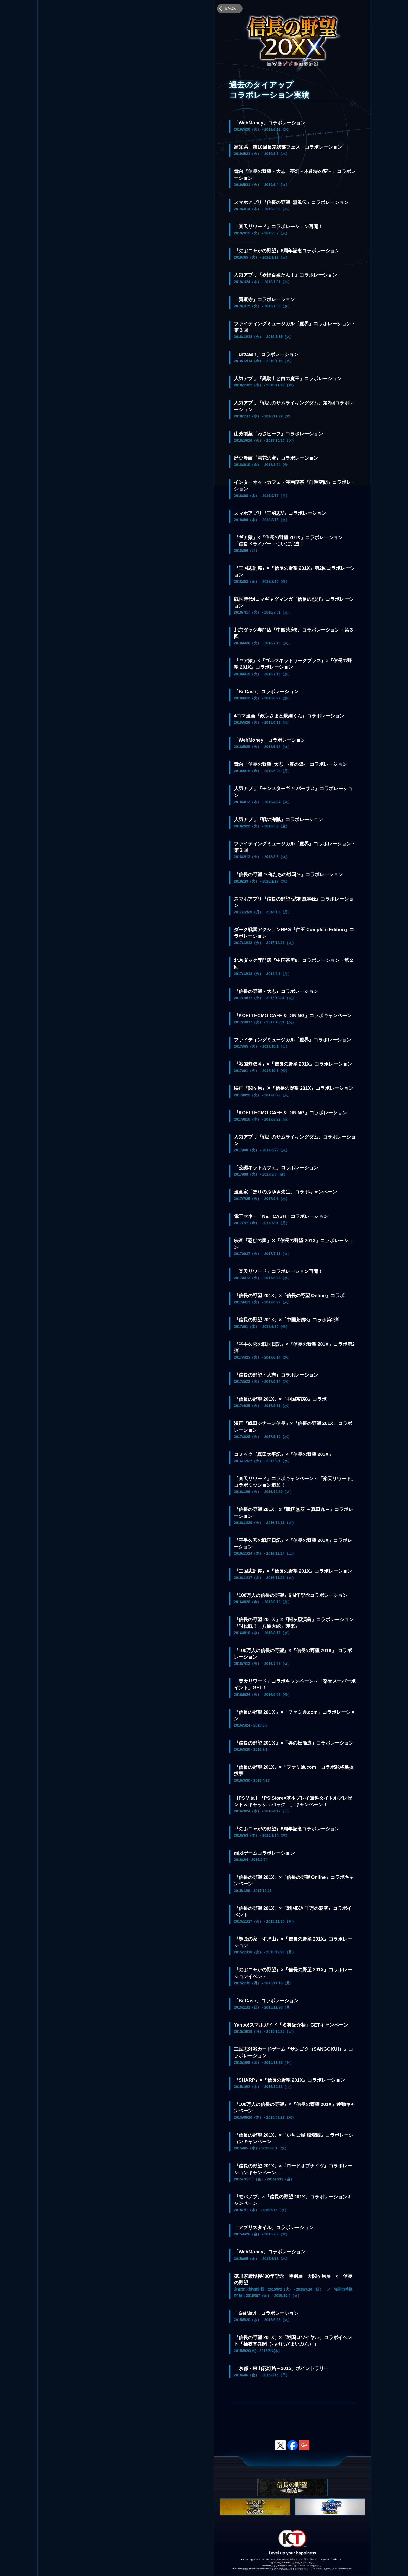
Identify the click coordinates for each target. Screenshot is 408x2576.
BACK (230, 8)
